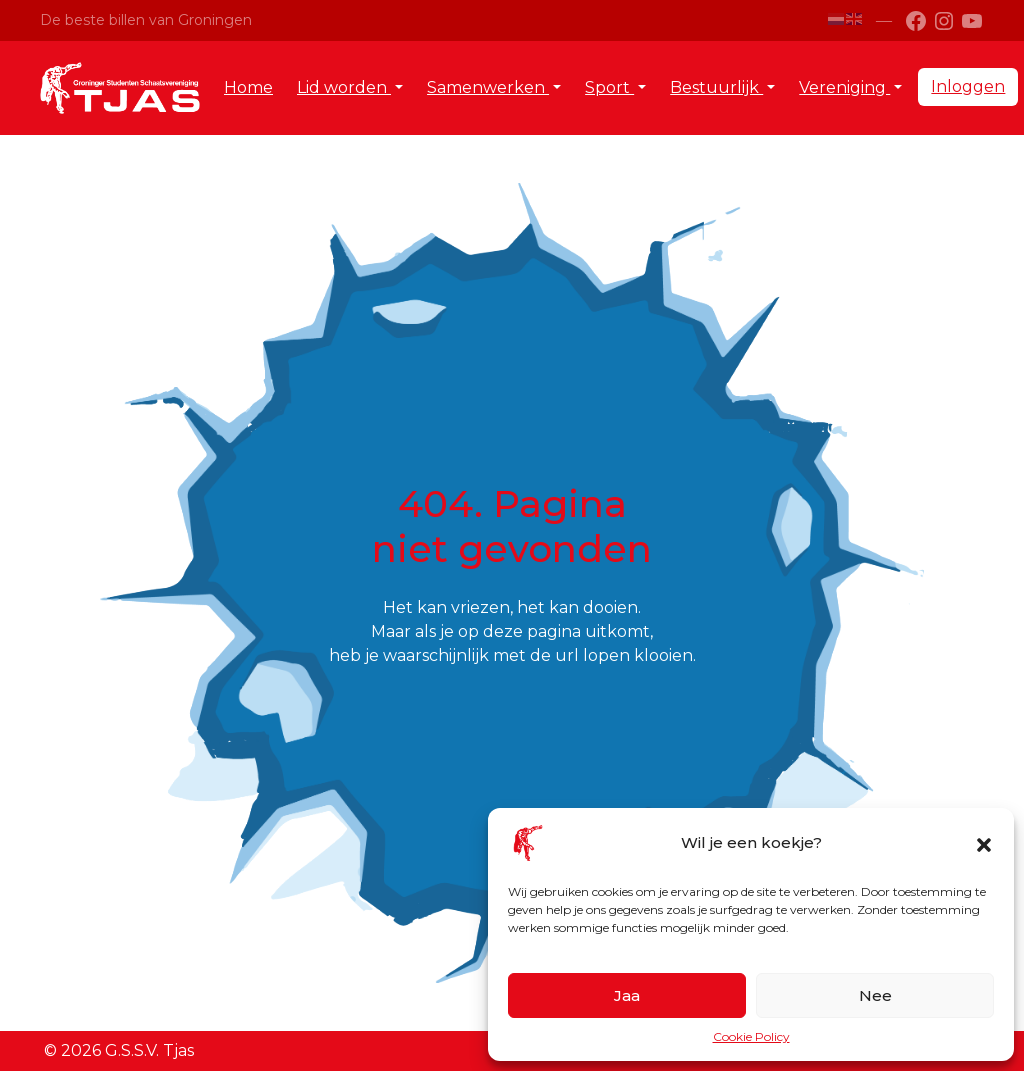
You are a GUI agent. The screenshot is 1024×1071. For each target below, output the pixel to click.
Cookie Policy (751, 1036)
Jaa (627, 995)
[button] (984, 843)
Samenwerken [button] (488, 87)
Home (248, 87)
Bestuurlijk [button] (716, 87)
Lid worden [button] (344, 87)
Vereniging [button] (844, 87)
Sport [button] (609, 87)
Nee (875, 995)
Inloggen (968, 86)
